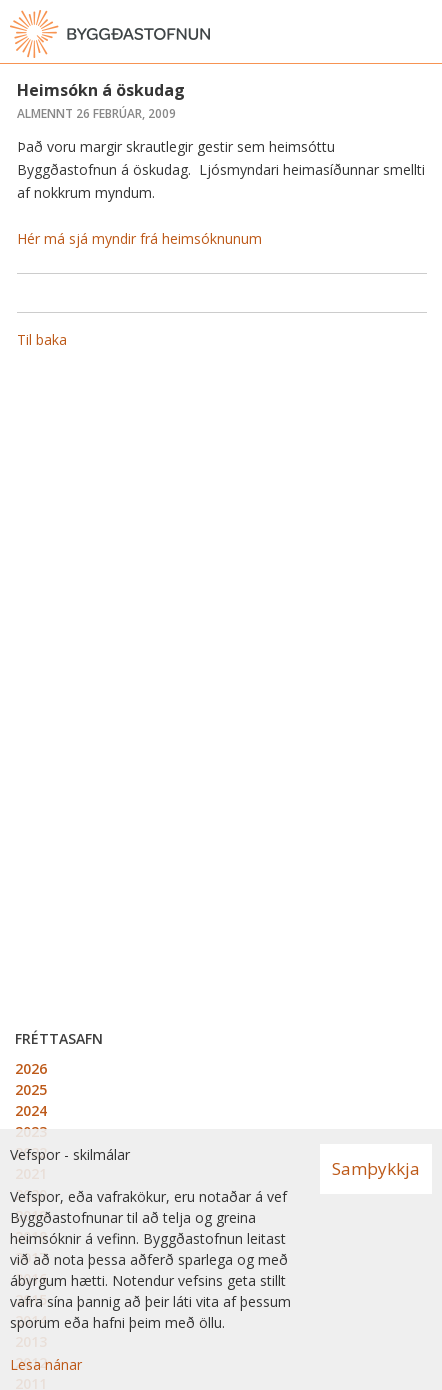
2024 (31, 1110)
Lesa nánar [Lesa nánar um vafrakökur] (46, 1364)
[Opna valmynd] (422, 34)
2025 (31, 1089)
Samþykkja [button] (376, 1168)
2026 (31, 1068)
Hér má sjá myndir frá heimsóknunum (139, 238)
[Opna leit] (382, 34)
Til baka (42, 339)
